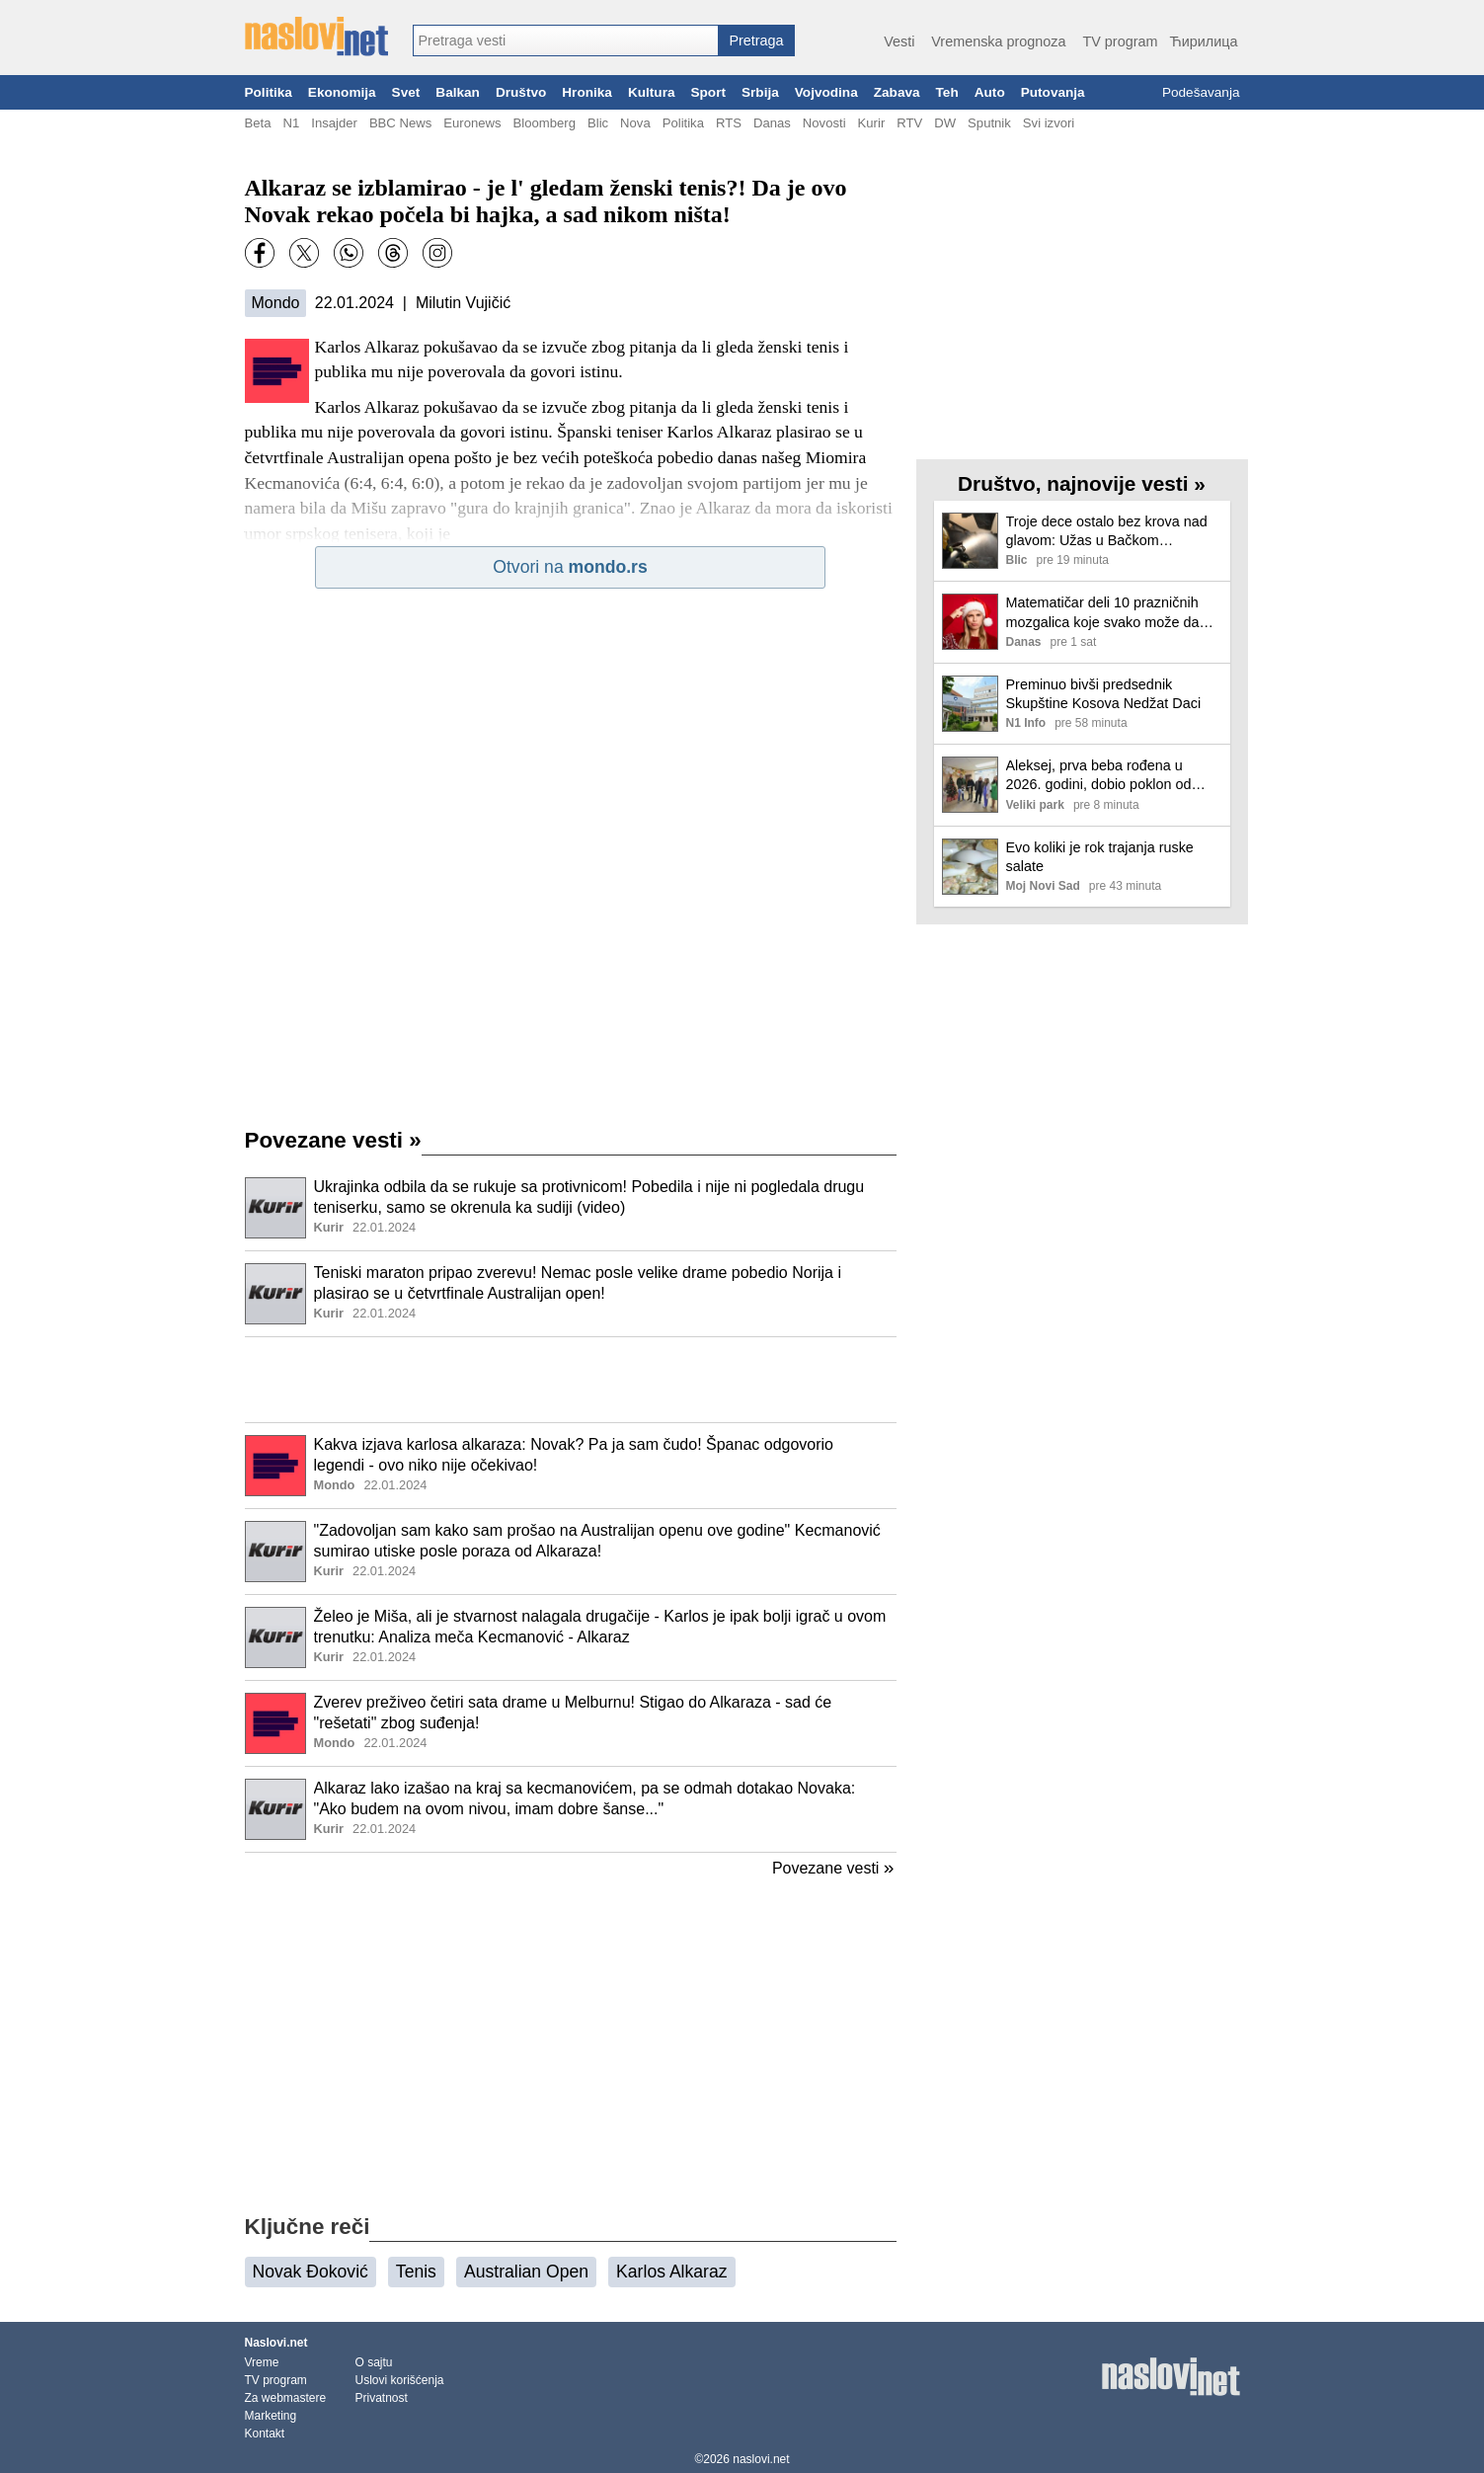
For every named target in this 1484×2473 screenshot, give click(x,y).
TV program (1119, 41)
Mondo (276, 302)
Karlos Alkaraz (671, 2271)
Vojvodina (826, 92)
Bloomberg (544, 123)
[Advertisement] (571, 1379)
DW (945, 123)
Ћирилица (1203, 41)
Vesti (899, 41)
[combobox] (566, 40)
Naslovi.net (276, 2343)
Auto (990, 92)
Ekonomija (342, 92)
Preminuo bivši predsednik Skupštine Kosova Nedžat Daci (1104, 694)
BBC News (400, 123)
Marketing (271, 2416)
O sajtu (374, 2362)
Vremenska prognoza (998, 41)
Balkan (457, 92)
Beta (258, 123)
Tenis (416, 2271)
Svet (406, 92)
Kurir (872, 123)
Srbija (760, 92)
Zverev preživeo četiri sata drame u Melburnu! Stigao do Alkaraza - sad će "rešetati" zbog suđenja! (573, 1712)
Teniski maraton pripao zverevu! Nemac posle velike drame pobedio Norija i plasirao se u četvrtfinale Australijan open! (577, 1283)
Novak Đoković (310, 2271)
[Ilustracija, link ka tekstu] (275, 1209)
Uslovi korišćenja (399, 2380)
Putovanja (1053, 92)
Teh (947, 92)
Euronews (472, 123)
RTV (909, 123)
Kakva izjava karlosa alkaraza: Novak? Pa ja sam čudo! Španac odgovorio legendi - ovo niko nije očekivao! (574, 1455)
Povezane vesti (333, 1140)
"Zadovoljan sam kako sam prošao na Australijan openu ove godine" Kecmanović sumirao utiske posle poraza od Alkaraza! (597, 1540)
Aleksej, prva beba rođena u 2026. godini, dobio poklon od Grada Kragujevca (1099, 776)
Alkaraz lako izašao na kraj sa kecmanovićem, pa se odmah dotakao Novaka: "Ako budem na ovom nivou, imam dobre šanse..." (585, 1798)
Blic (597, 123)
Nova (635, 123)
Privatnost (381, 2398)
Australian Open (526, 2271)
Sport (708, 92)
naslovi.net (761, 2459)
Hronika (587, 92)
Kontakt (265, 2433)
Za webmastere (286, 2398)
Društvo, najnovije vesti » (1082, 483)
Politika (268, 92)
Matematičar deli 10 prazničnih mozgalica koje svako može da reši (1103, 613)
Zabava (897, 92)
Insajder (334, 123)
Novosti (824, 123)
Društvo (521, 92)
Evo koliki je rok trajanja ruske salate (1100, 856)
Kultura (651, 92)
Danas (772, 123)
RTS (729, 123)
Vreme (262, 2362)
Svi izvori (1048, 123)
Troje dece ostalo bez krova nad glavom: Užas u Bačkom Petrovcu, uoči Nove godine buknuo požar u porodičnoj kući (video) (1107, 532)
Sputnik (989, 123)
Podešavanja (1201, 92)
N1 (290, 123)
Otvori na (570, 567)
